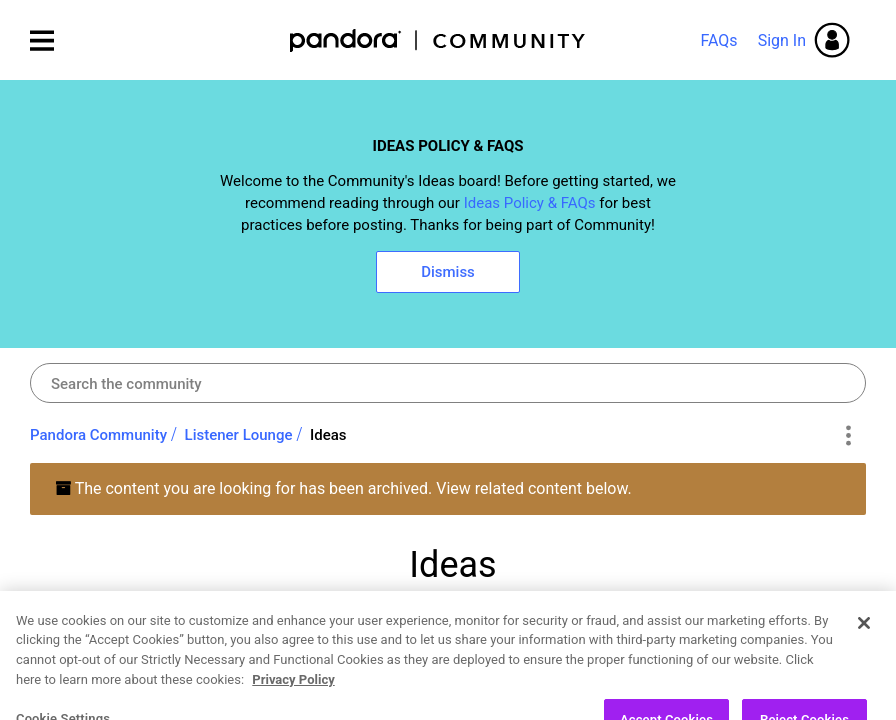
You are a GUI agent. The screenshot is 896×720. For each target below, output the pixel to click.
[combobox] (448, 383)
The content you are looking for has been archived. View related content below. (343, 488)
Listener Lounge (239, 435)
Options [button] (847, 436)
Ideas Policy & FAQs (530, 203)
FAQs (718, 40)
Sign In (782, 40)
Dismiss (448, 272)
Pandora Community (438, 40)
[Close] (864, 669)
